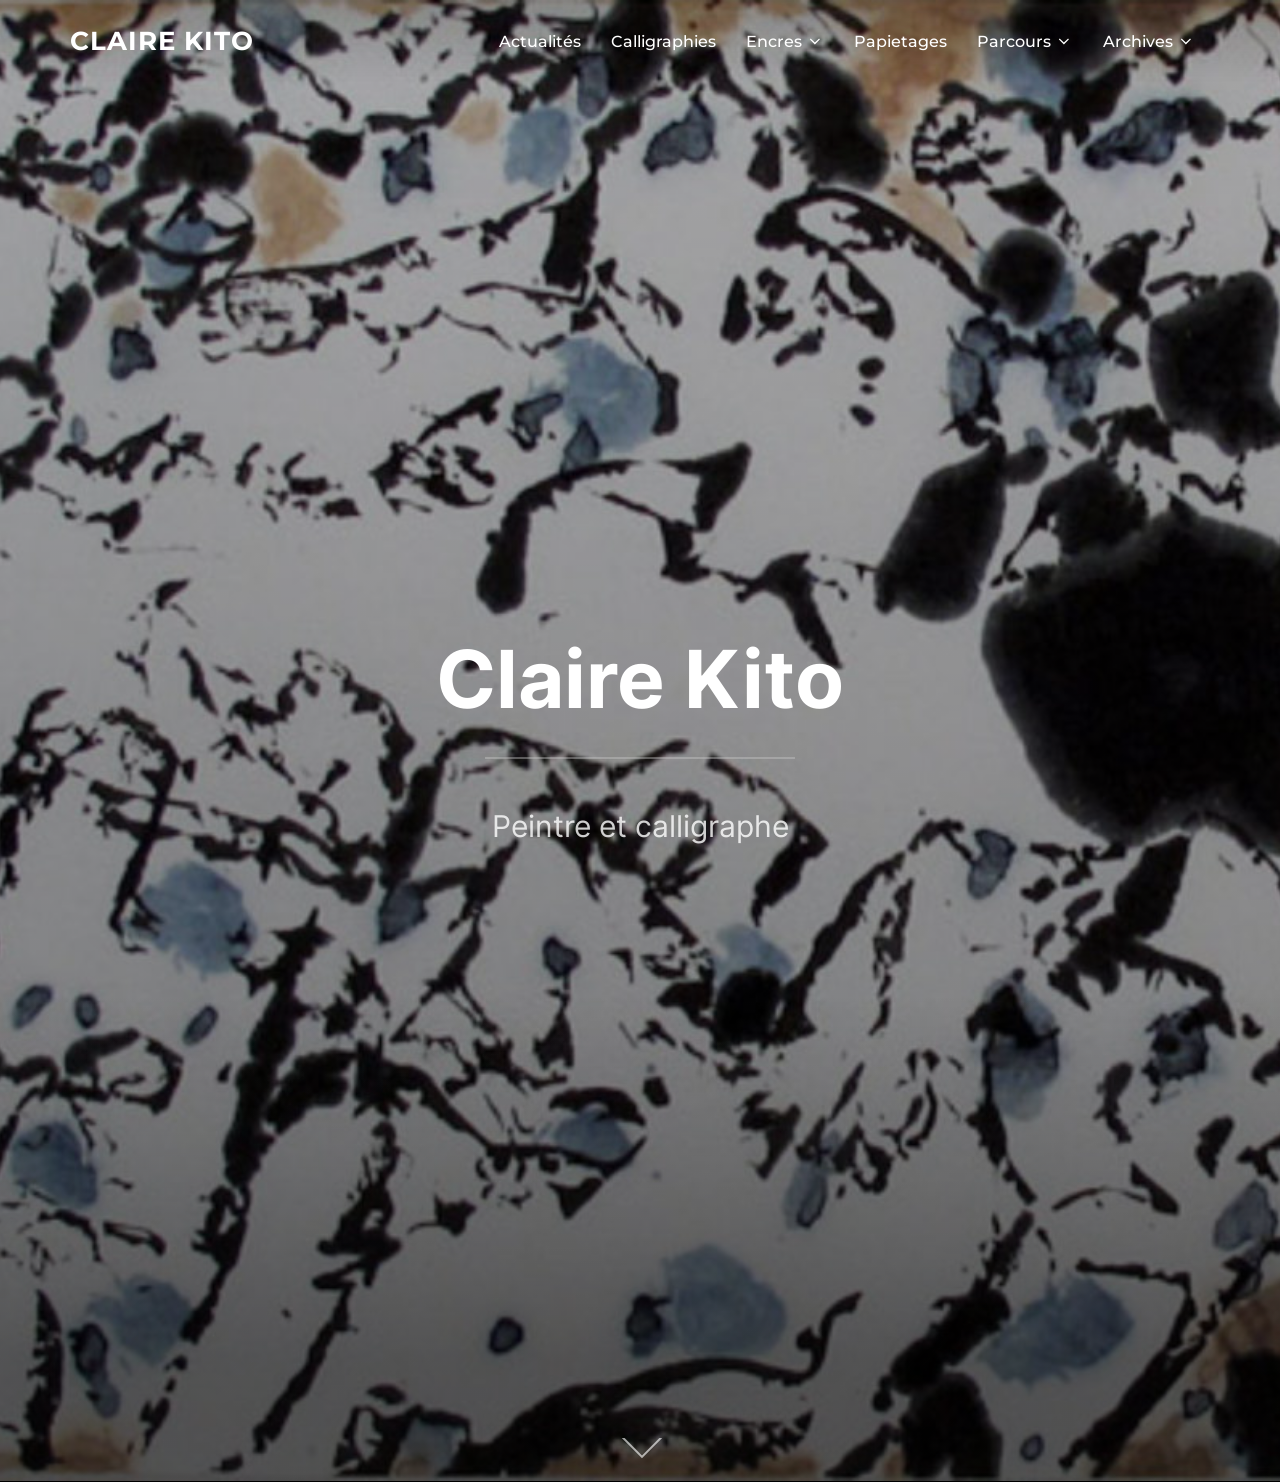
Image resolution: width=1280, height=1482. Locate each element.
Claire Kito (162, 41)
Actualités (540, 41)
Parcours (1025, 41)
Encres (785, 41)
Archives (1149, 41)
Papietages (900, 41)
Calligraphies (663, 41)
